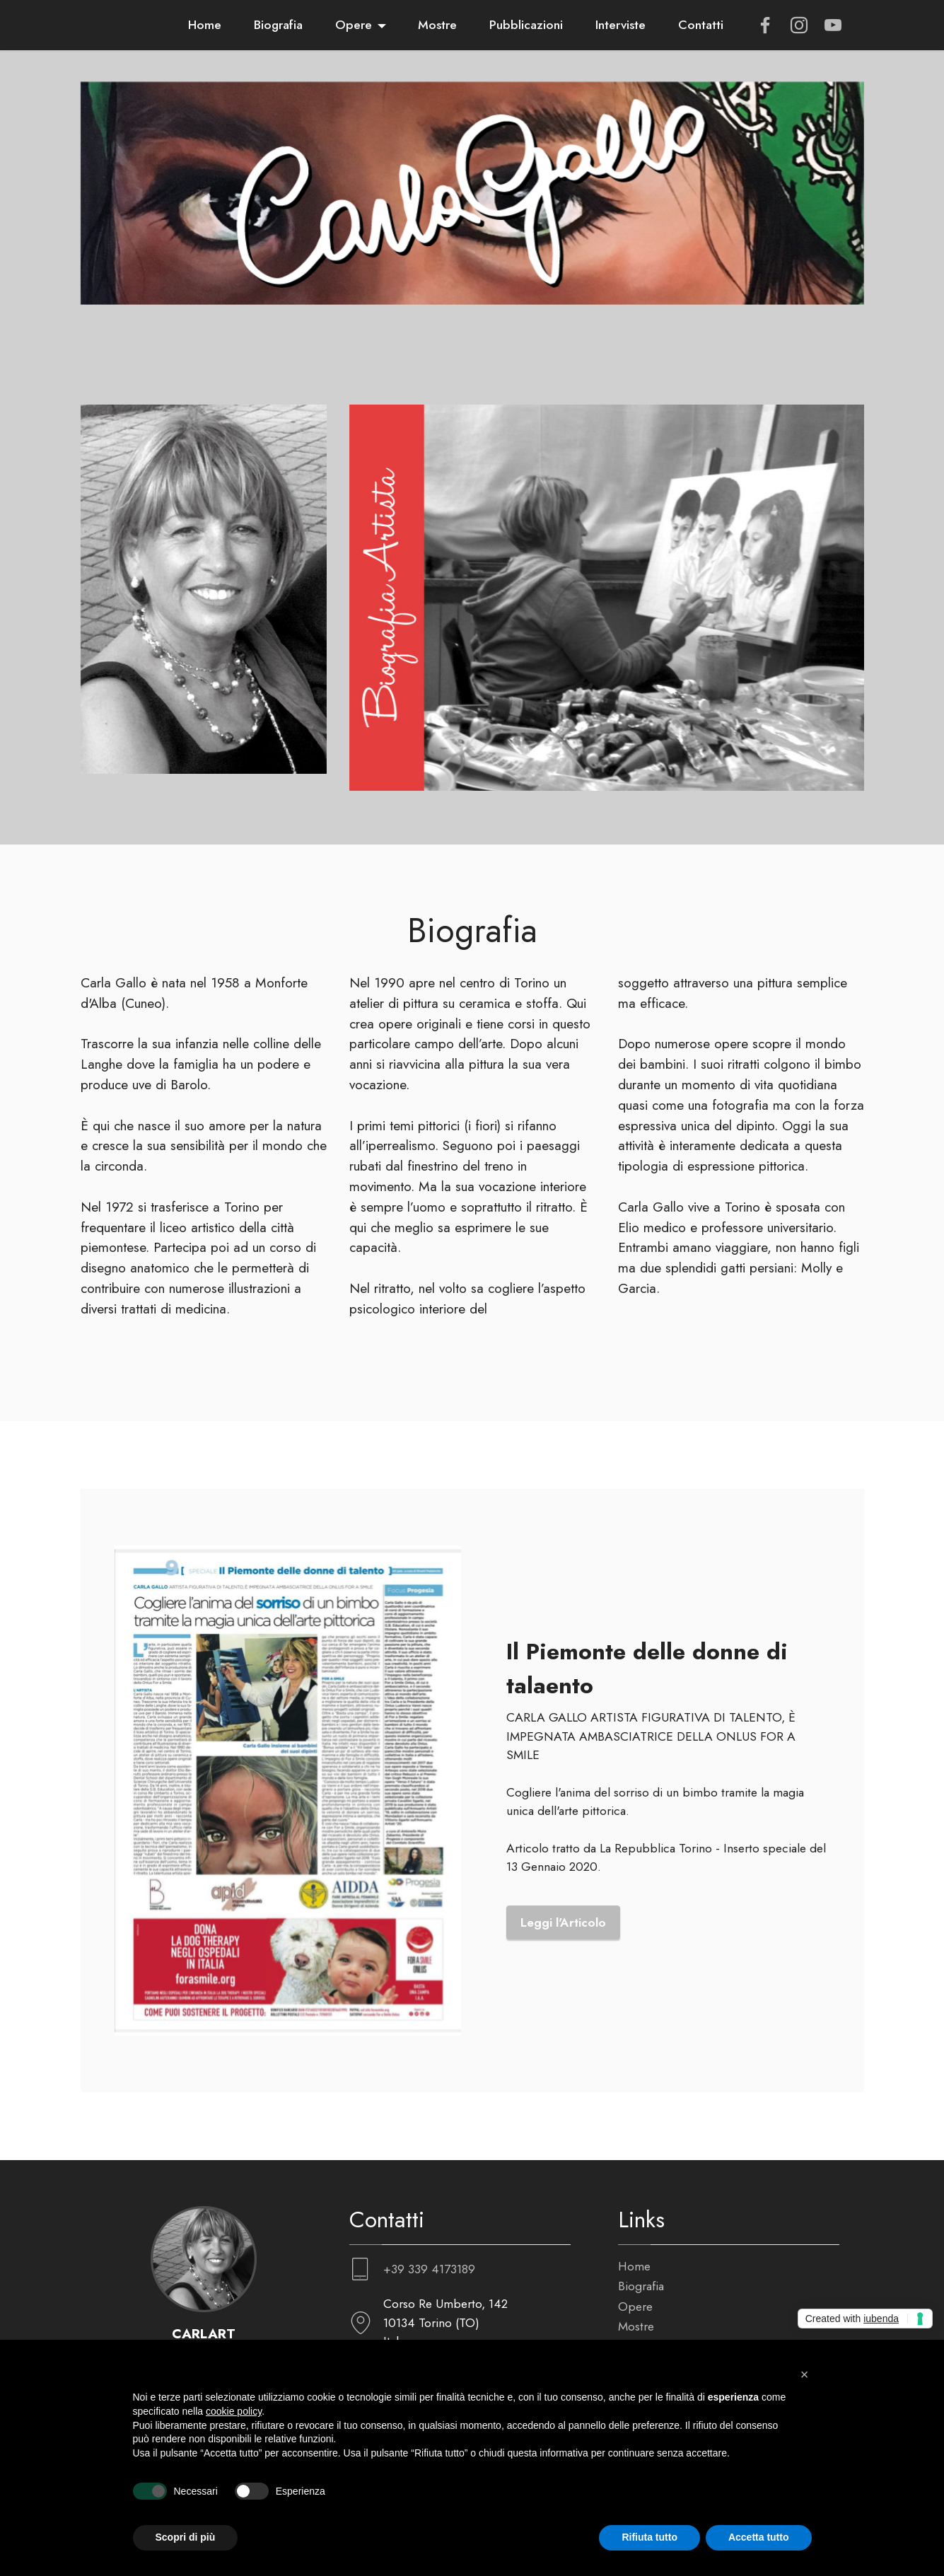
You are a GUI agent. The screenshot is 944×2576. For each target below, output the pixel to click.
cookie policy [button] (234, 2411)
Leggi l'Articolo (563, 2013)
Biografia (278, 25)
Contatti (700, 25)
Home (204, 25)
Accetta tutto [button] (758, 2537)
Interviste (620, 25)
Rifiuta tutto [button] (649, 2537)
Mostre (437, 25)
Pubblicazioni (526, 25)
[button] (804, 2373)
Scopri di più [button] (186, 2537)
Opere (353, 25)
